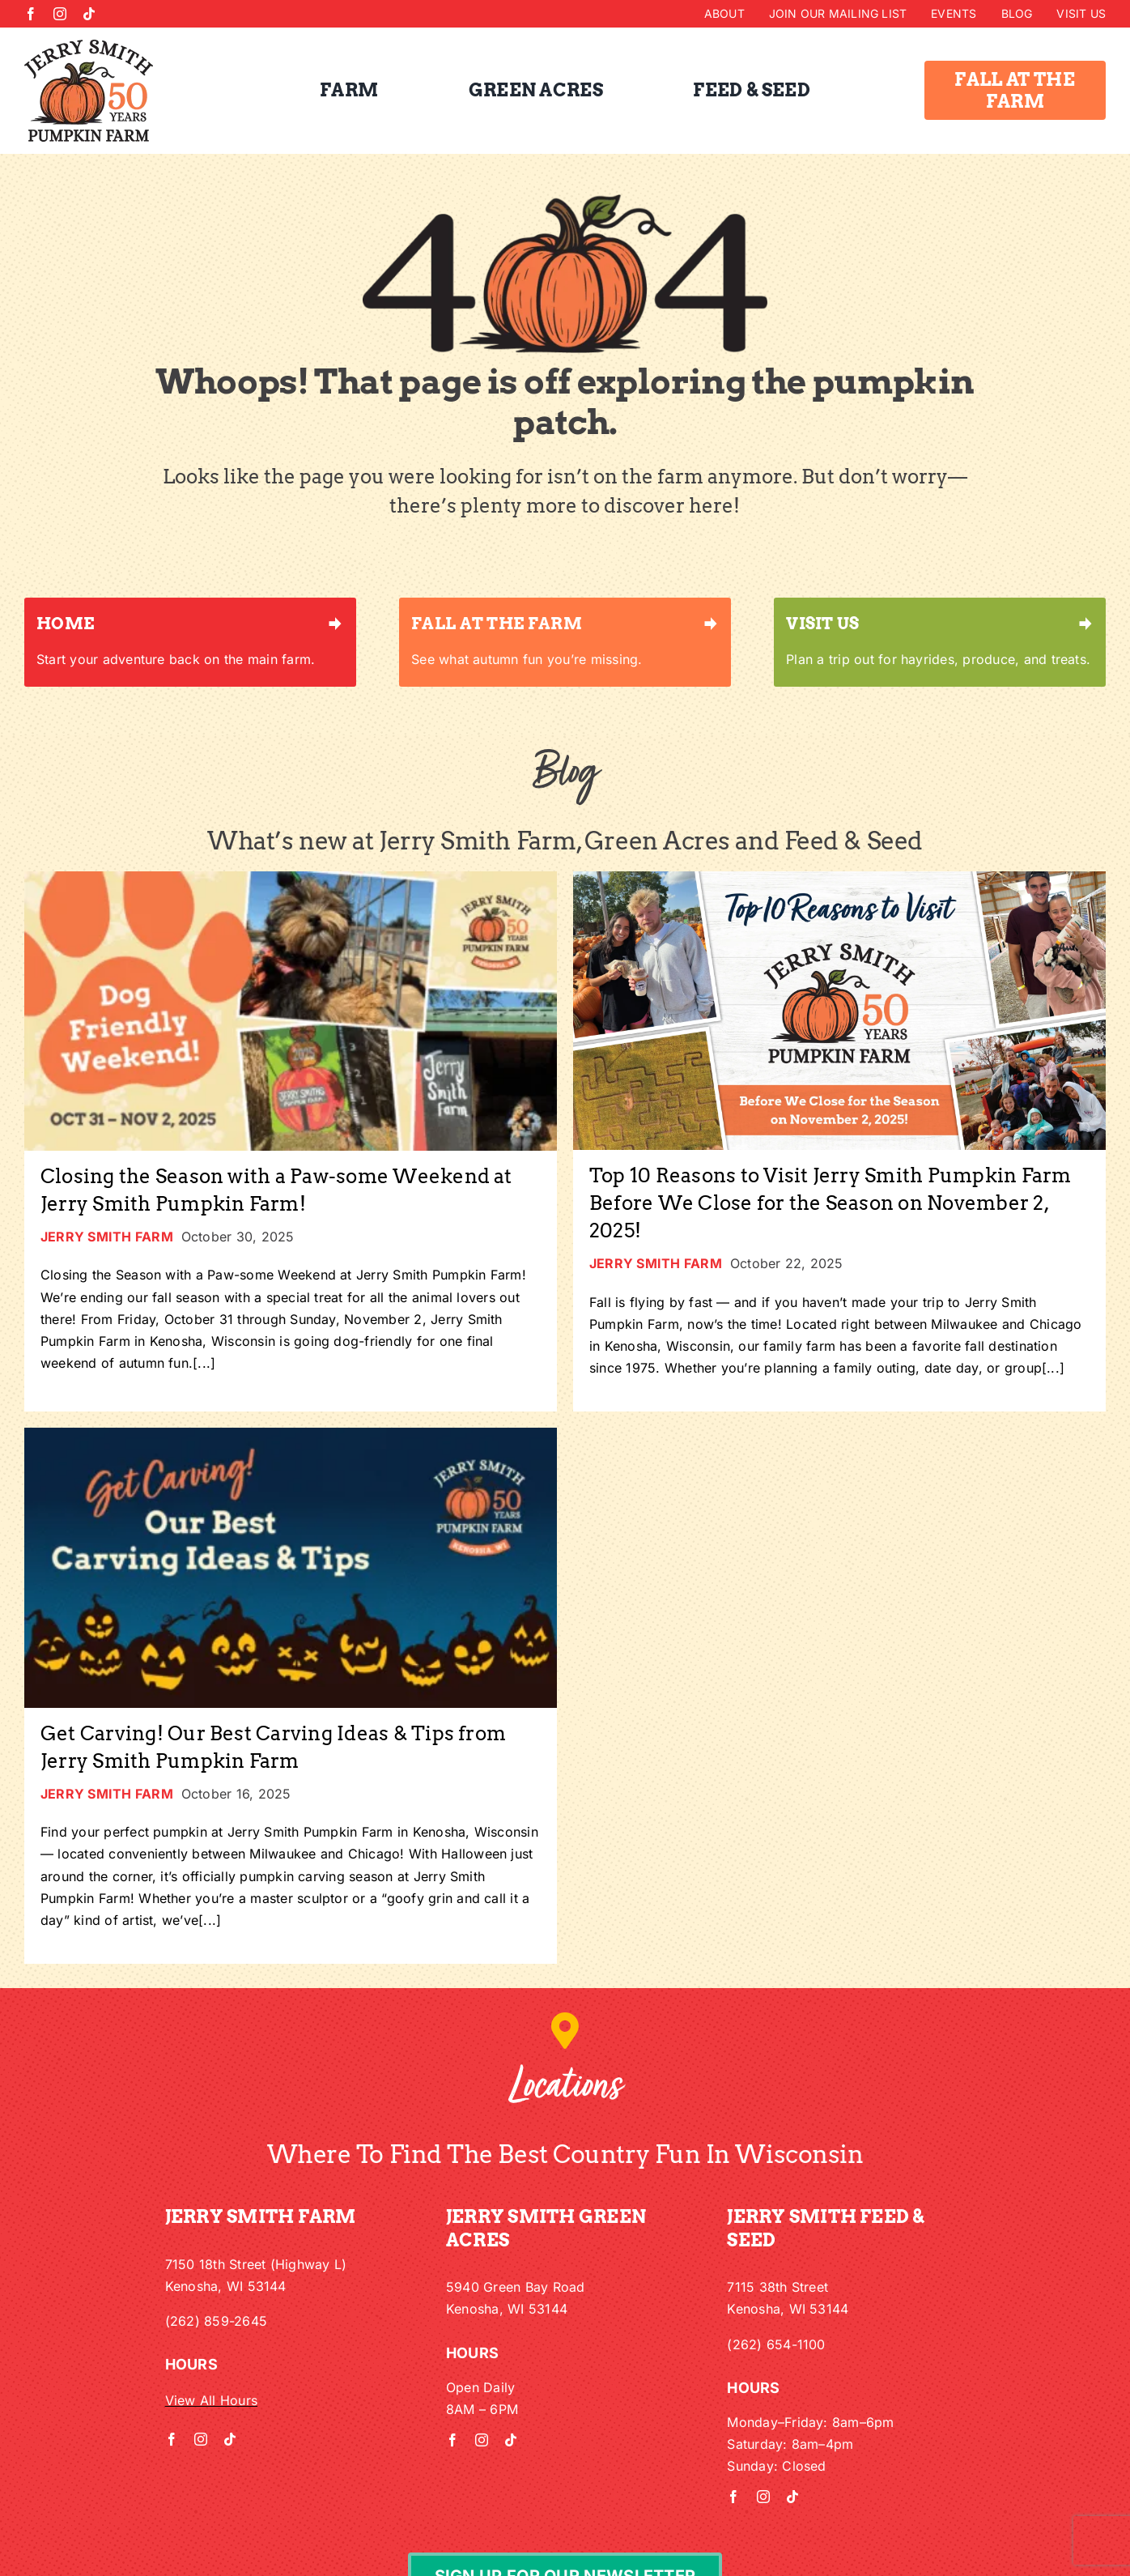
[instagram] (59, 13)
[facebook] (30, 13)
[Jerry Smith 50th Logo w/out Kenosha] (88, 46)
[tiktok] (89, 13)
